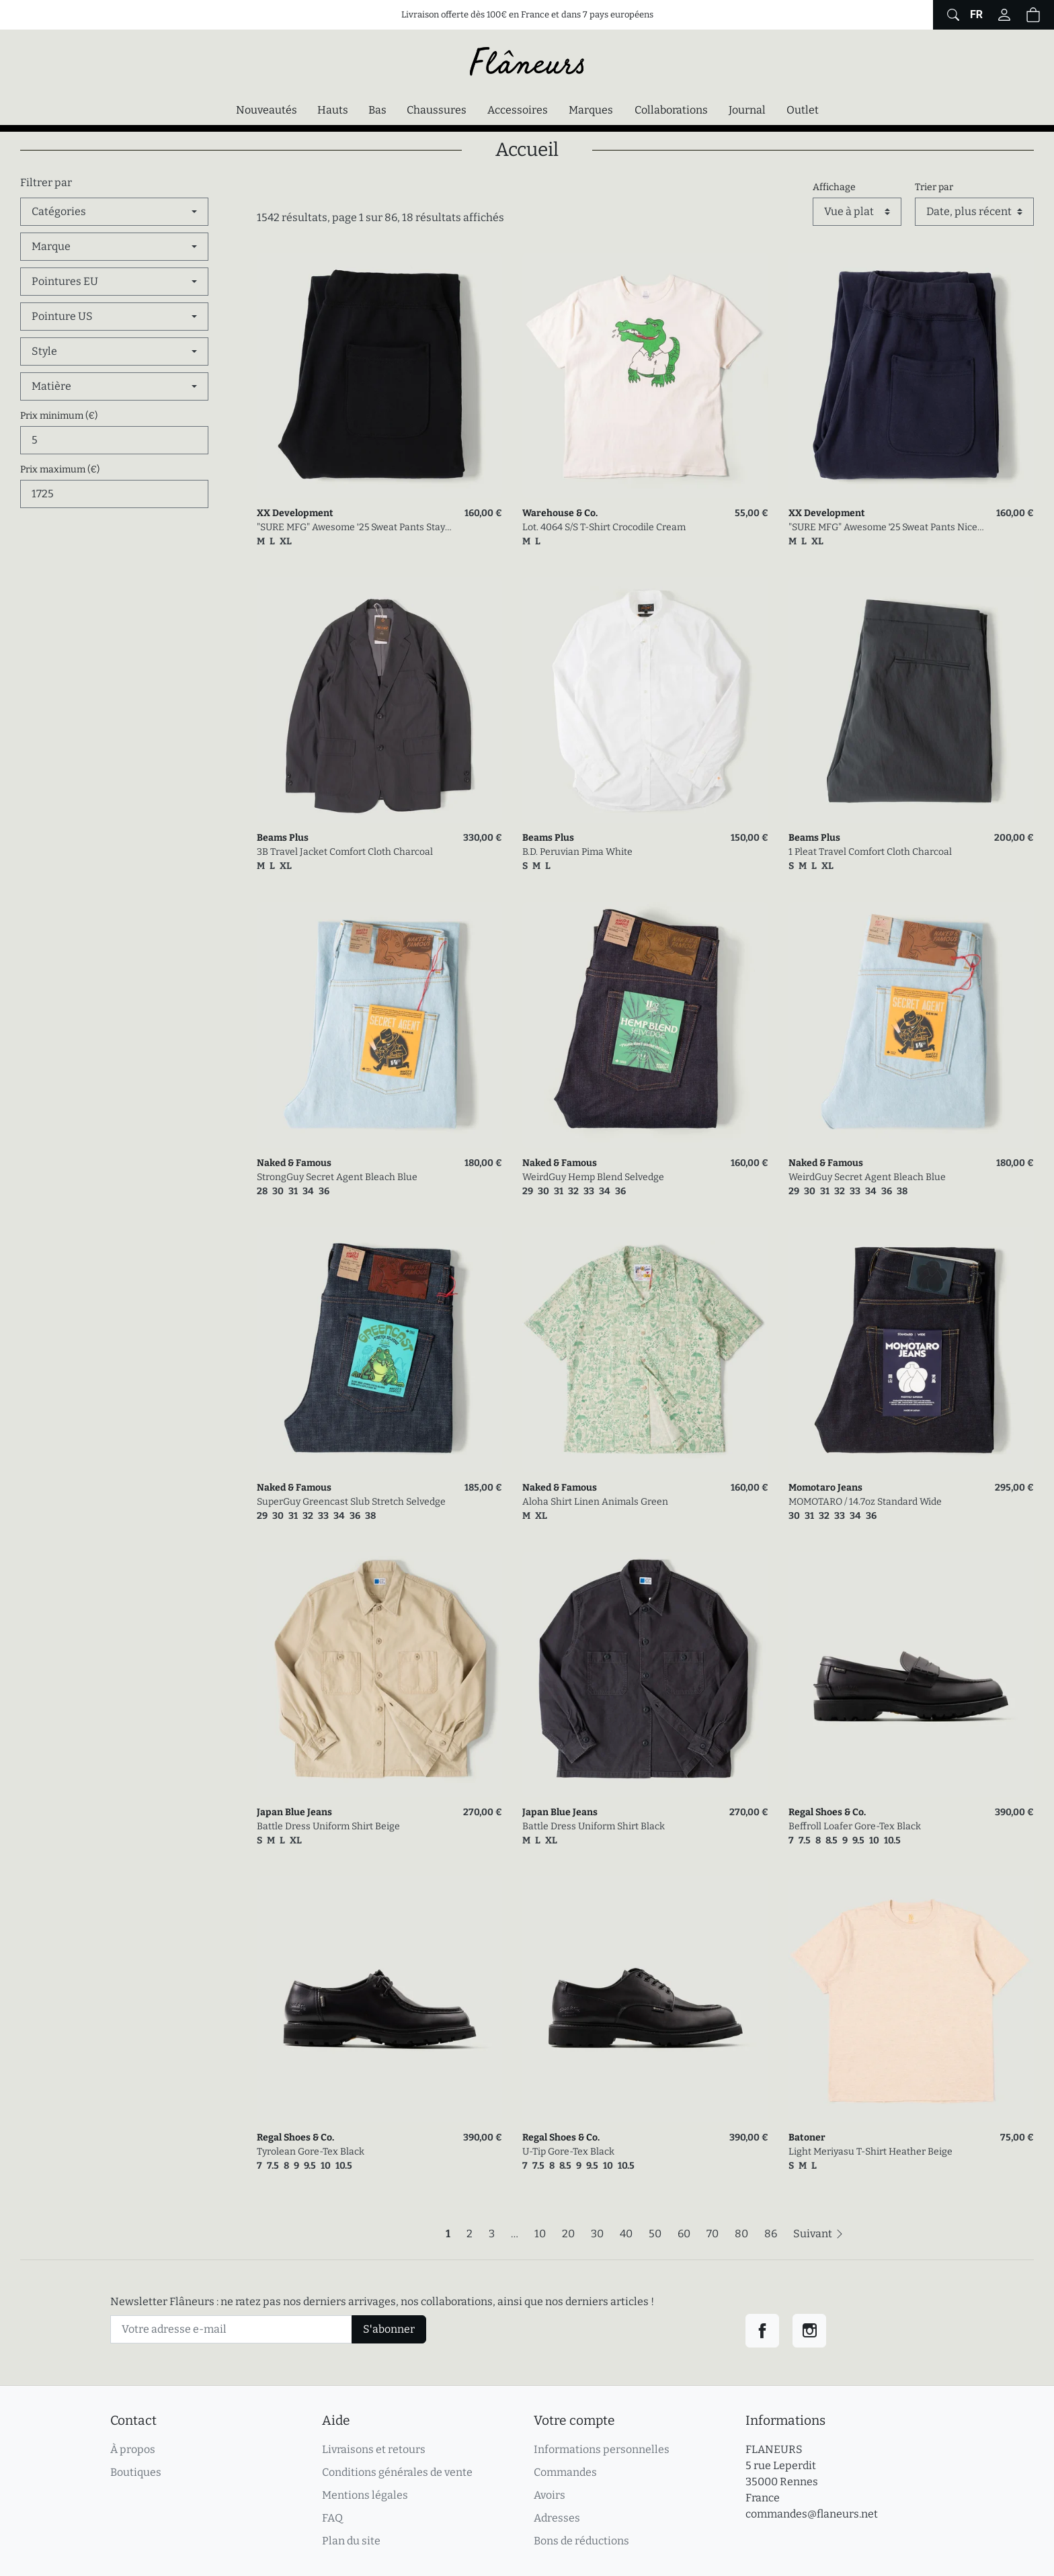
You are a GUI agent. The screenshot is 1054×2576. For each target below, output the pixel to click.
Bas (377, 109)
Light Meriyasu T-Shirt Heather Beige (870, 2151)
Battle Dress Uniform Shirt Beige (328, 1826)
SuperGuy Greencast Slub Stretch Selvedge (351, 1501)
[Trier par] (974, 212)
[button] (1033, 15)
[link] (379, 375)
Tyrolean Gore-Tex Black (310, 2151)
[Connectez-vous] (1004, 15)
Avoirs (549, 2495)
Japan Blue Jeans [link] (294, 1812)
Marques (591, 109)
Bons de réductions (581, 2540)
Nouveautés (266, 109)
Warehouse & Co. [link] (560, 513)
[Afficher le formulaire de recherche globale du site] (951, 15)
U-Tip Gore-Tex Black (568, 2151)
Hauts (332, 109)
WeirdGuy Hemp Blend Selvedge (593, 1177)
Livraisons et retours (373, 2449)
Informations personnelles (602, 2449)
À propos (132, 2449)
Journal (747, 109)
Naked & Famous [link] (294, 1163)
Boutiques (135, 2472)
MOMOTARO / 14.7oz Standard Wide (865, 1501)
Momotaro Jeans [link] (825, 1487)
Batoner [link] (806, 2137)
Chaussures (437, 109)
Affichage (834, 187)
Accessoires (517, 109)
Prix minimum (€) (58, 415)
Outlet (802, 109)
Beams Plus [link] (283, 837)
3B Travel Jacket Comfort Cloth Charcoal (345, 852)
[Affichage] (857, 212)
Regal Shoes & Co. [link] (827, 1812)
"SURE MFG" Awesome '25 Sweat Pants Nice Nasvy (883, 528)
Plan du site (351, 2540)
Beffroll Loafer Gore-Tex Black (854, 1826)
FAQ (332, 2517)
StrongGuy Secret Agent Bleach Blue (337, 1177)
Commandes (565, 2472)
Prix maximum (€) (59, 469)
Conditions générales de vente (397, 2472)
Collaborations (671, 109)
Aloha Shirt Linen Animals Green (595, 1501)
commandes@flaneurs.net (811, 2513)
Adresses (557, 2517)
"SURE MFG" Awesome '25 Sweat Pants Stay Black (351, 528)
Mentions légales (365, 2495)
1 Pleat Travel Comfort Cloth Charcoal (870, 852)
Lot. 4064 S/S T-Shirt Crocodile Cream (604, 527)
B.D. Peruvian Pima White (577, 852)
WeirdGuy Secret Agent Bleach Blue (867, 1177)
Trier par (934, 187)
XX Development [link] (295, 513)
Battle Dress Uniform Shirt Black (593, 1826)
